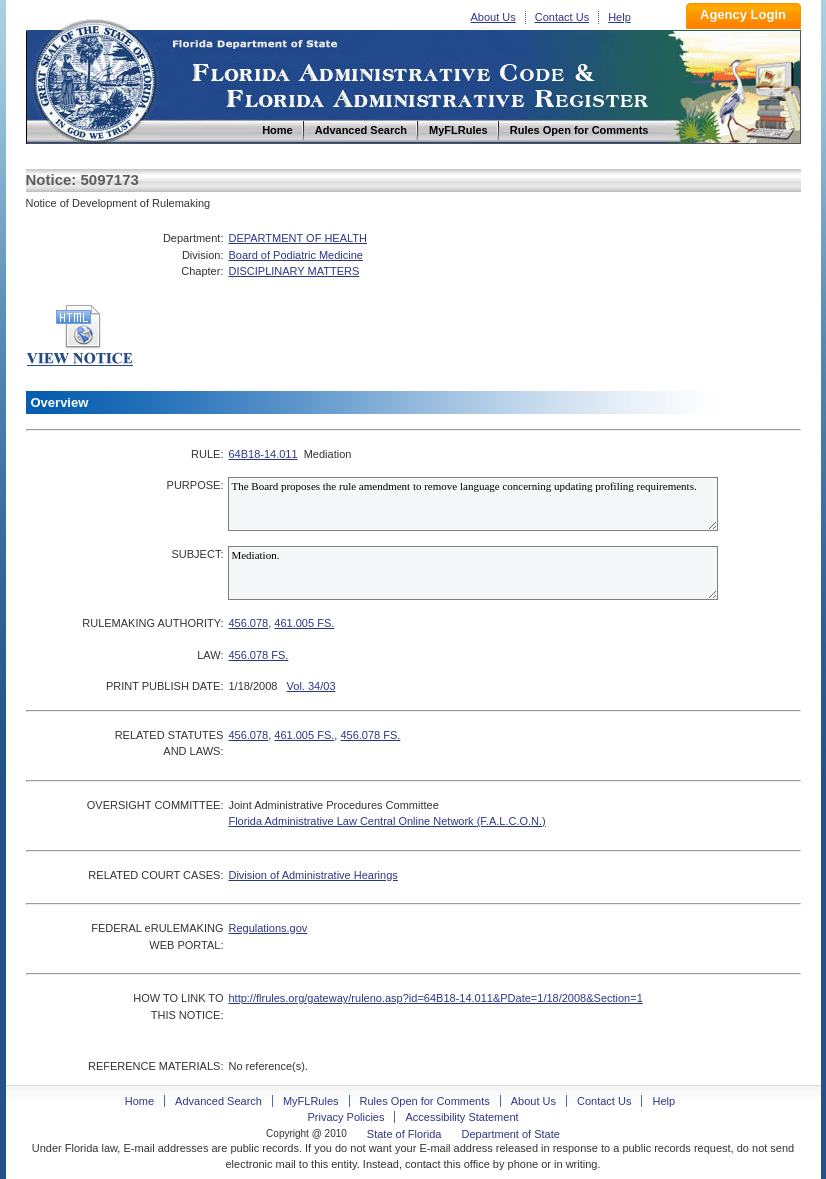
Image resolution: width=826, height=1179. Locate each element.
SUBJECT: (197, 554)
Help (619, 17)
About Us (493, 17)
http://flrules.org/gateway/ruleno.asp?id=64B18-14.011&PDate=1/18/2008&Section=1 (435, 998)
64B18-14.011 (262, 454)
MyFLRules (311, 1101)
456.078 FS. (258, 655)
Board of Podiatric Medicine (295, 255)
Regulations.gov (267, 928)
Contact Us (562, 17)
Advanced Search (218, 1101)
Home (94, 78)
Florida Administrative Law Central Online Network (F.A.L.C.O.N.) (386, 821)
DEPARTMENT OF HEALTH (297, 238)
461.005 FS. (304, 623)
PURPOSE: (195, 485)
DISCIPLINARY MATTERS (293, 271)
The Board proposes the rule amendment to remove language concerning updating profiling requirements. (473, 504)
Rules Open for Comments (425, 1101)
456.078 (248, 623)
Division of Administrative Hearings (312, 875)
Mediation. (473, 573)
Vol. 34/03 (311, 686)
